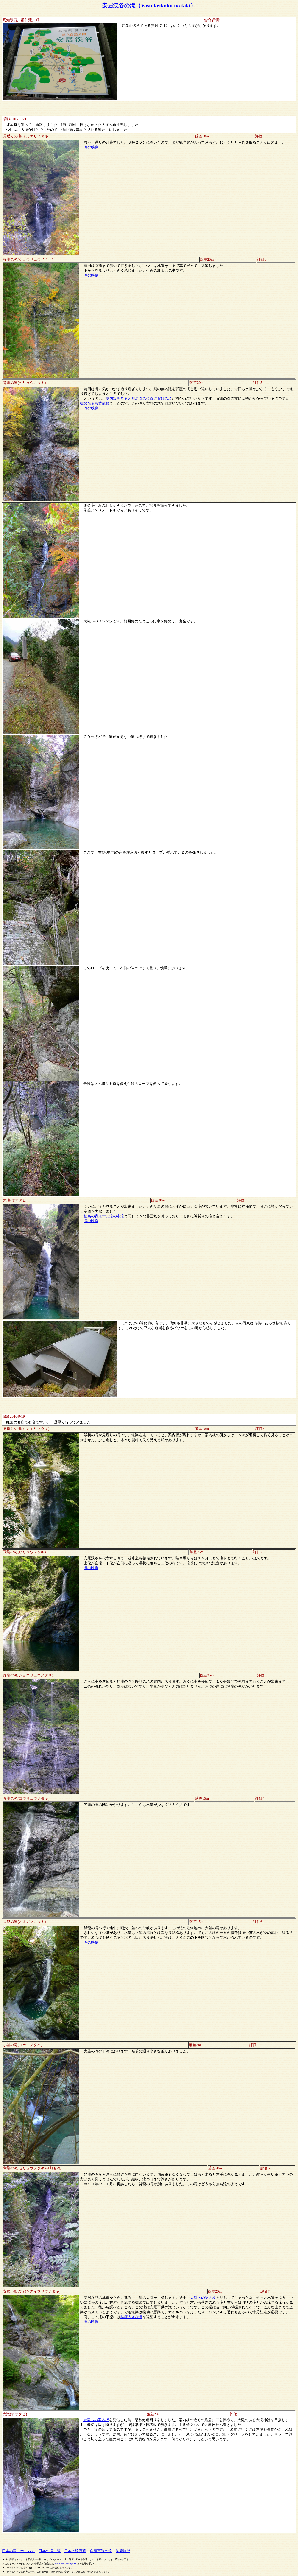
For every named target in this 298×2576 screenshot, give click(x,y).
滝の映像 (91, 147)
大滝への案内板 (203, 2297)
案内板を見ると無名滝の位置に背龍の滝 (139, 398)
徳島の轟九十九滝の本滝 (104, 1216)
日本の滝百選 (75, 2551)
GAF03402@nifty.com (65, 2563)
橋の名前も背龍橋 (94, 403)
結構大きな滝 (131, 2317)
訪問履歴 (123, 2551)
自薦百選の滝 (101, 2551)
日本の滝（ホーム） (18, 2551)
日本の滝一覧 (50, 2551)
